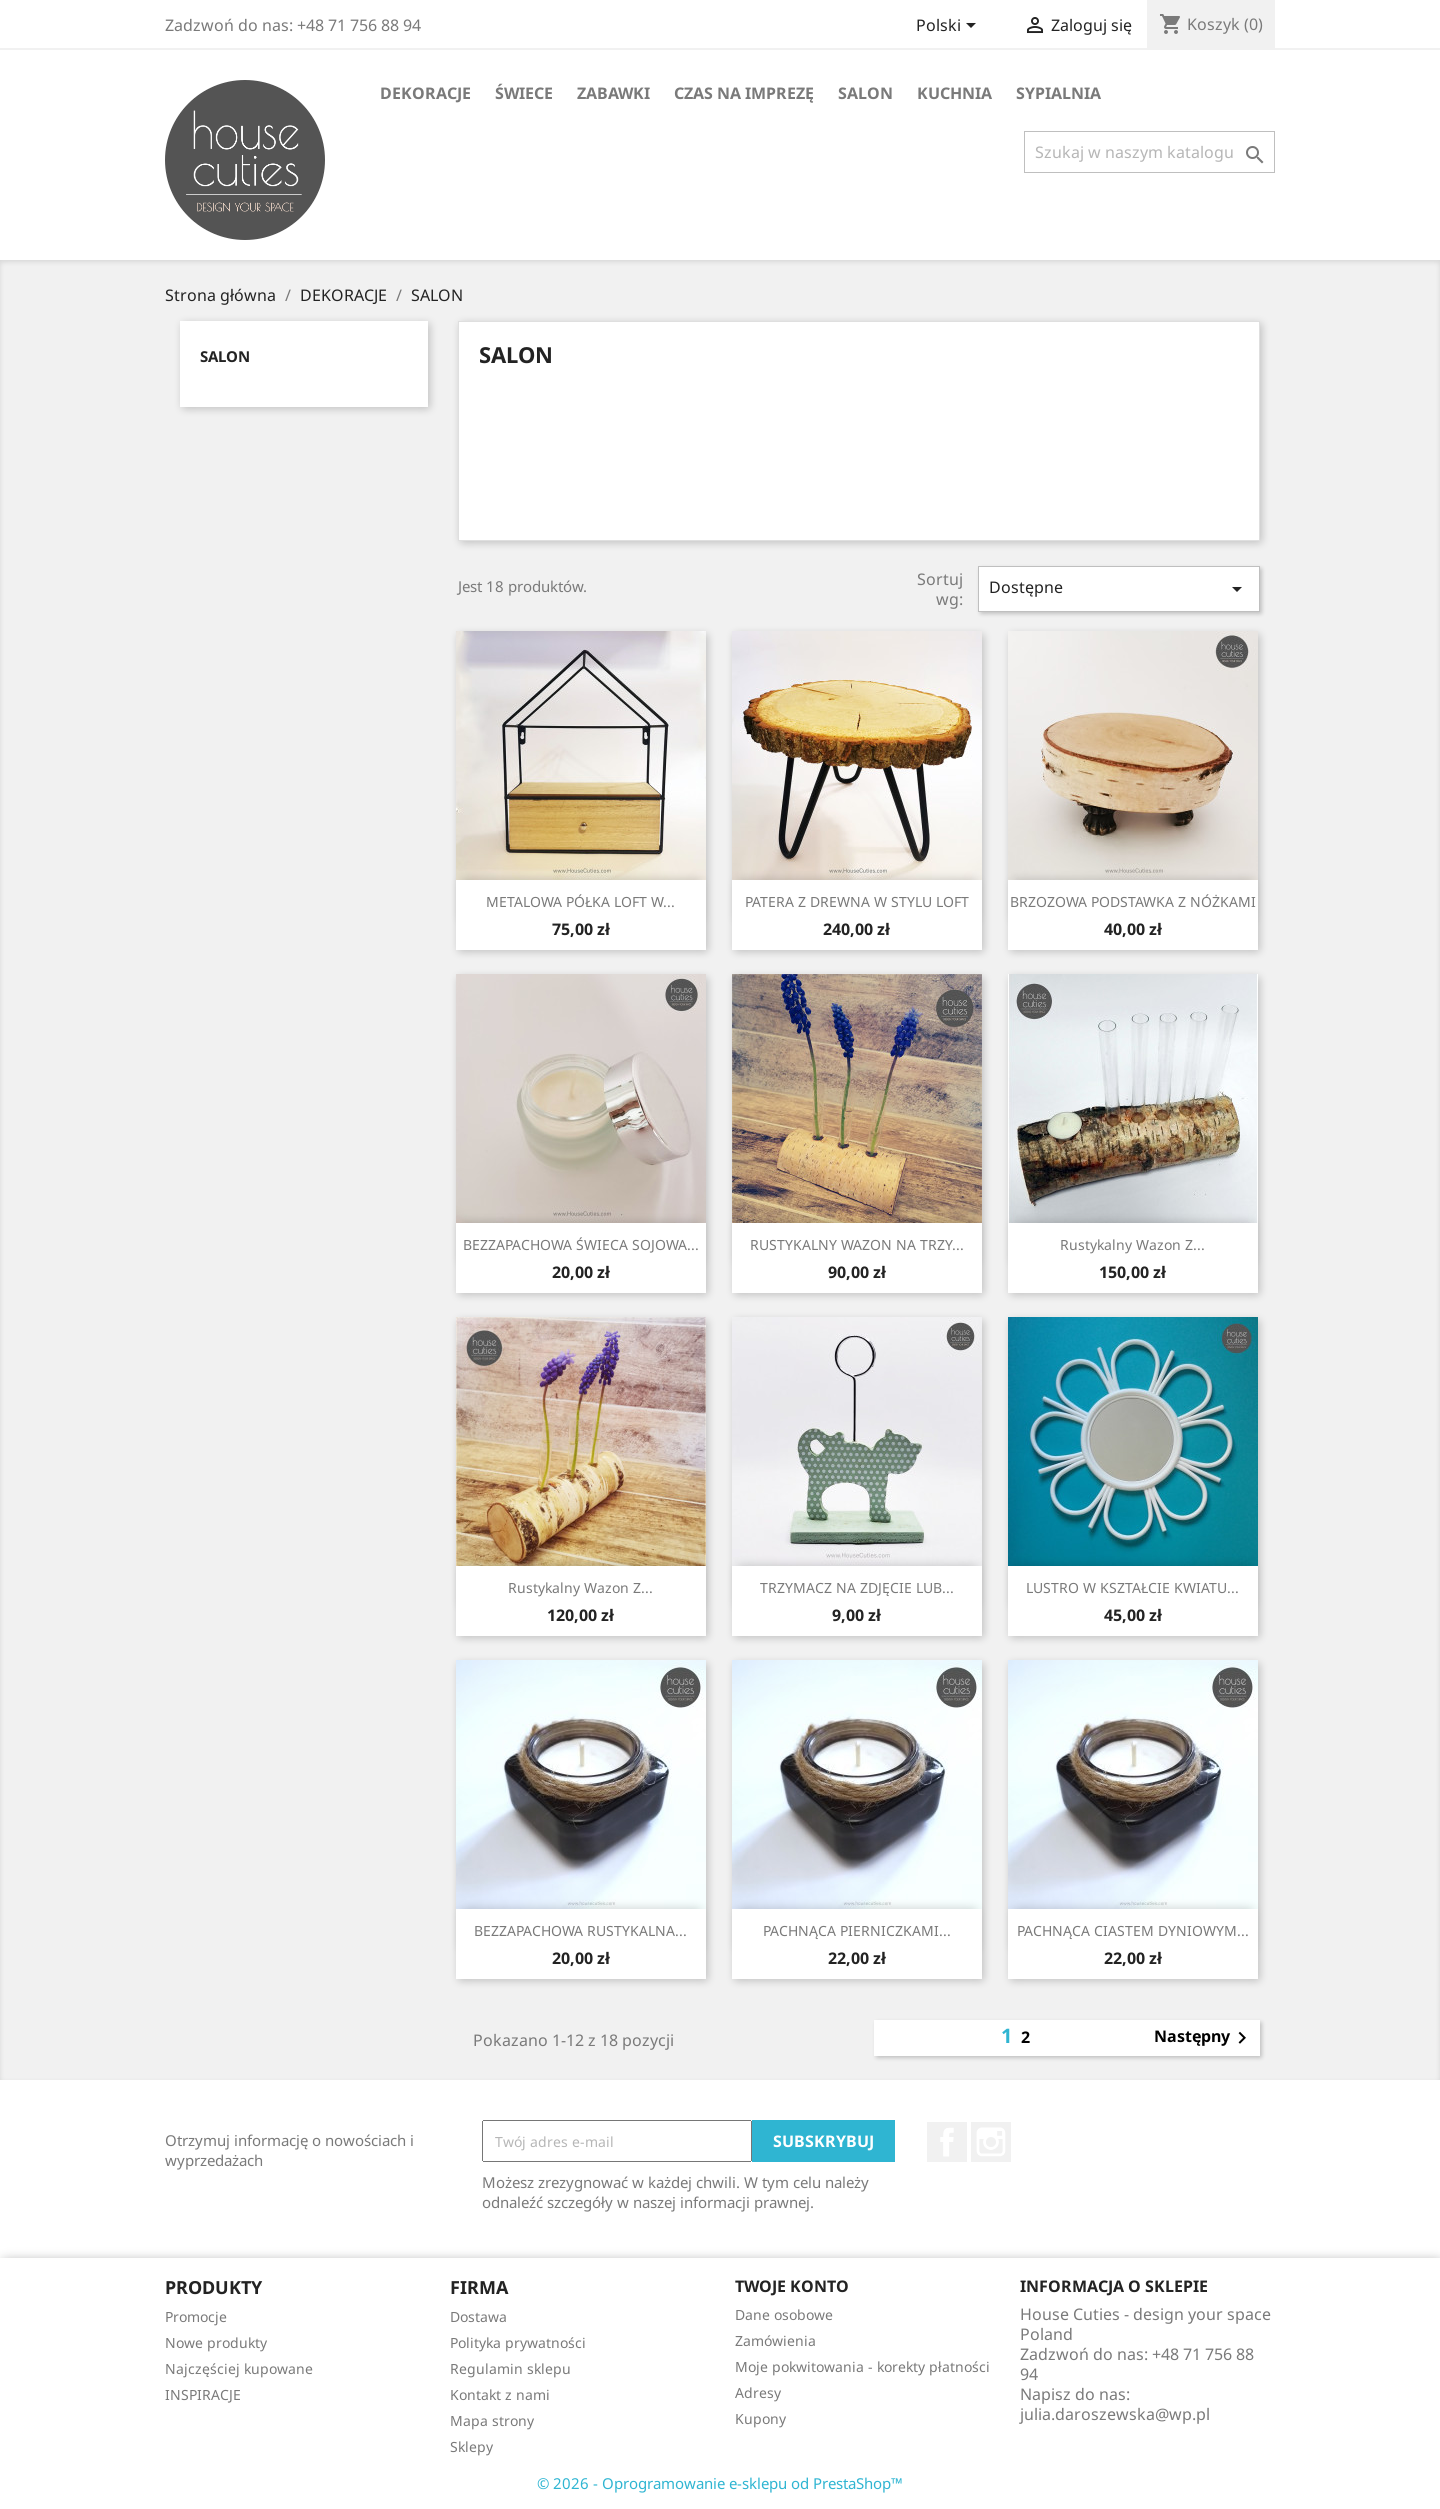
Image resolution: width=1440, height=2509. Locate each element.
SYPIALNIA (1058, 93)
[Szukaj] (1149, 152)
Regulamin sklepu (510, 2368)
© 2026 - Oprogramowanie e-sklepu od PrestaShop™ (720, 2483)
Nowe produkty (216, 2342)
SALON (865, 93)
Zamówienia (775, 2340)
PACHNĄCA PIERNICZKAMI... (857, 1930)
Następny (1204, 2038)
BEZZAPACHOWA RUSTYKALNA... (580, 1930)
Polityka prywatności (518, 2342)
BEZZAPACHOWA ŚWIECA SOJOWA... (581, 1244)
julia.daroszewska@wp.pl (1115, 2414)
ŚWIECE (524, 93)
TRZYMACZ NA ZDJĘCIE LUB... (857, 1587)
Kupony (760, 2418)
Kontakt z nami (500, 2394)
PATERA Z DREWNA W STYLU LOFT (857, 901)
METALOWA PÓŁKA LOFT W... (580, 901)
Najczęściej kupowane (239, 2368)
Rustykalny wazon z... (1132, 1244)
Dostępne (1119, 588)
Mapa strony (492, 2420)
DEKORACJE (425, 93)
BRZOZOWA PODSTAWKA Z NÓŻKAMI (1133, 901)
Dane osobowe (784, 2314)
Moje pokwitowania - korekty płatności (862, 2366)
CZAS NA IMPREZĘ (744, 93)
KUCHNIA (954, 93)
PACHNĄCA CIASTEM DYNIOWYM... (1133, 1930)
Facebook (947, 2142)
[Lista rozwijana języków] (949, 27)
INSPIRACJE (203, 2394)
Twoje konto (792, 2286)
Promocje (196, 2316)
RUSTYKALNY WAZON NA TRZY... (857, 1244)
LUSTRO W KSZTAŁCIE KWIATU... (1132, 1587)
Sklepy (471, 2446)
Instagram (991, 2142)
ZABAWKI (613, 93)
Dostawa (478, 2316)
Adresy (758, 2392)
